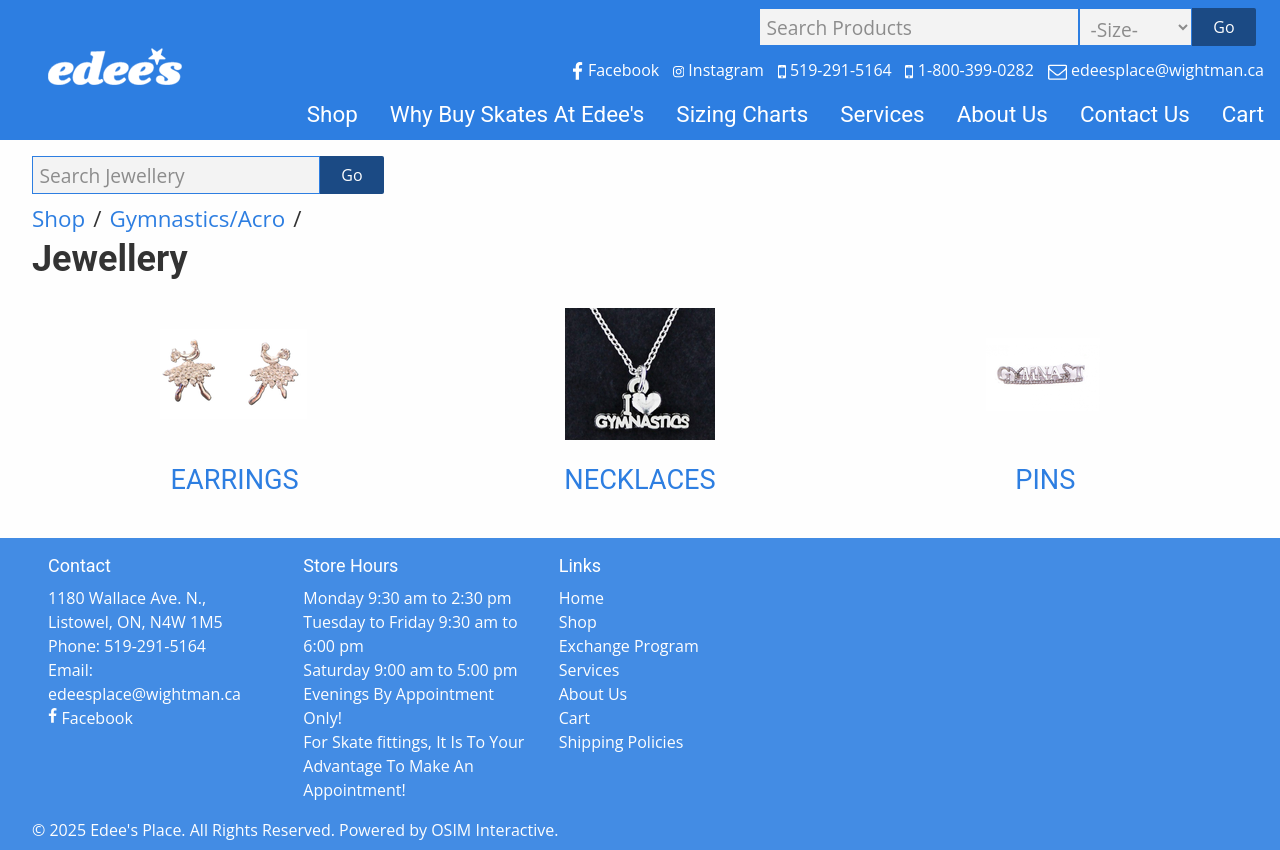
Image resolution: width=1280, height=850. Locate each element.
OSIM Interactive (492, 830)
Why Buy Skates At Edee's (517, 114)
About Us (1002, 114)
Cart (1243, 114)
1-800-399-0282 (971, 70)
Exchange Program (629, 646)
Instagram (720, 70)
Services (882, 114)
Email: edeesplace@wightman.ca (144, 682)
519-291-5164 (837, 70)
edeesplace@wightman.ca (1156, 70)
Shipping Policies (621, 742)
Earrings (235, 480)
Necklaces (639, 480)
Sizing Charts (742, 114)
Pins (1045, 480)
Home (581, 598)
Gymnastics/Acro (197, 218)
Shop (332, 114)
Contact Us (1135, 114)
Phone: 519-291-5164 (127, 646)
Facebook (617, 70)
